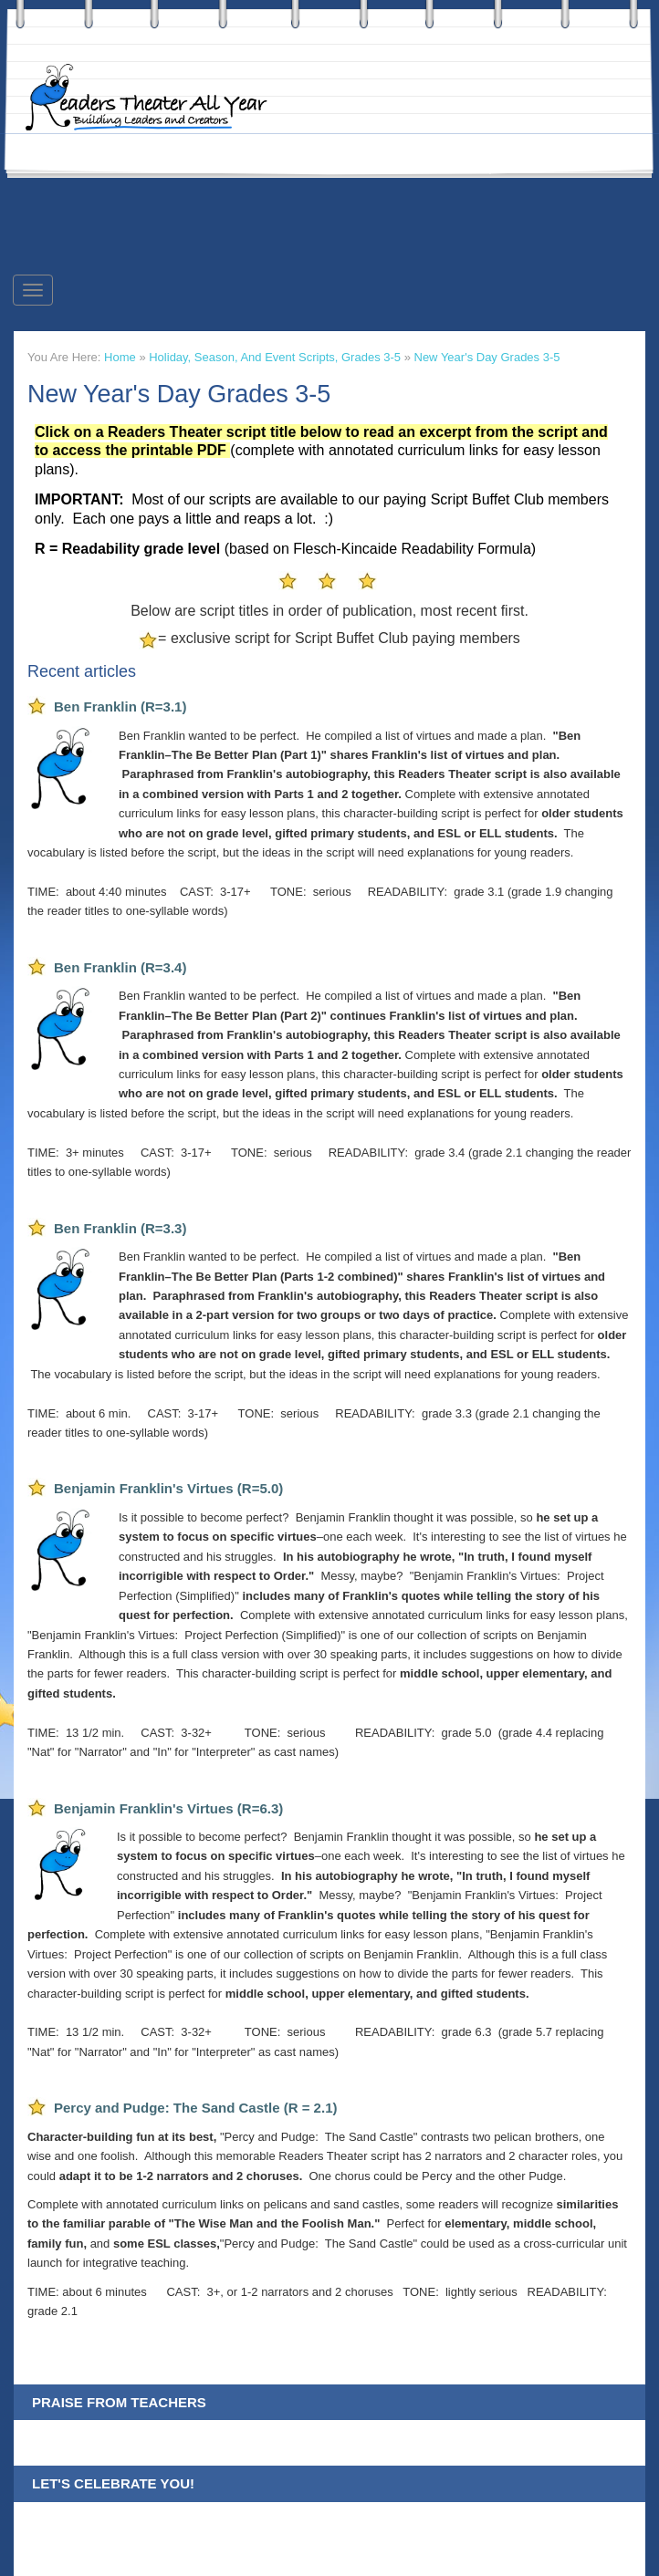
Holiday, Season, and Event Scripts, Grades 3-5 (275, 357)
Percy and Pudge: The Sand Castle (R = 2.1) (196, 2107)
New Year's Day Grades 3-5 (487, 357)
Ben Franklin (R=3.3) (120, 1228)
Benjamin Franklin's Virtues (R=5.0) (168, 1488)
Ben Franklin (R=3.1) (120, 706)
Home (120, 357)
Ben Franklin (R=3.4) (120, 967)
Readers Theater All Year (155, 97)
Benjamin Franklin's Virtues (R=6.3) (168, 1808)
